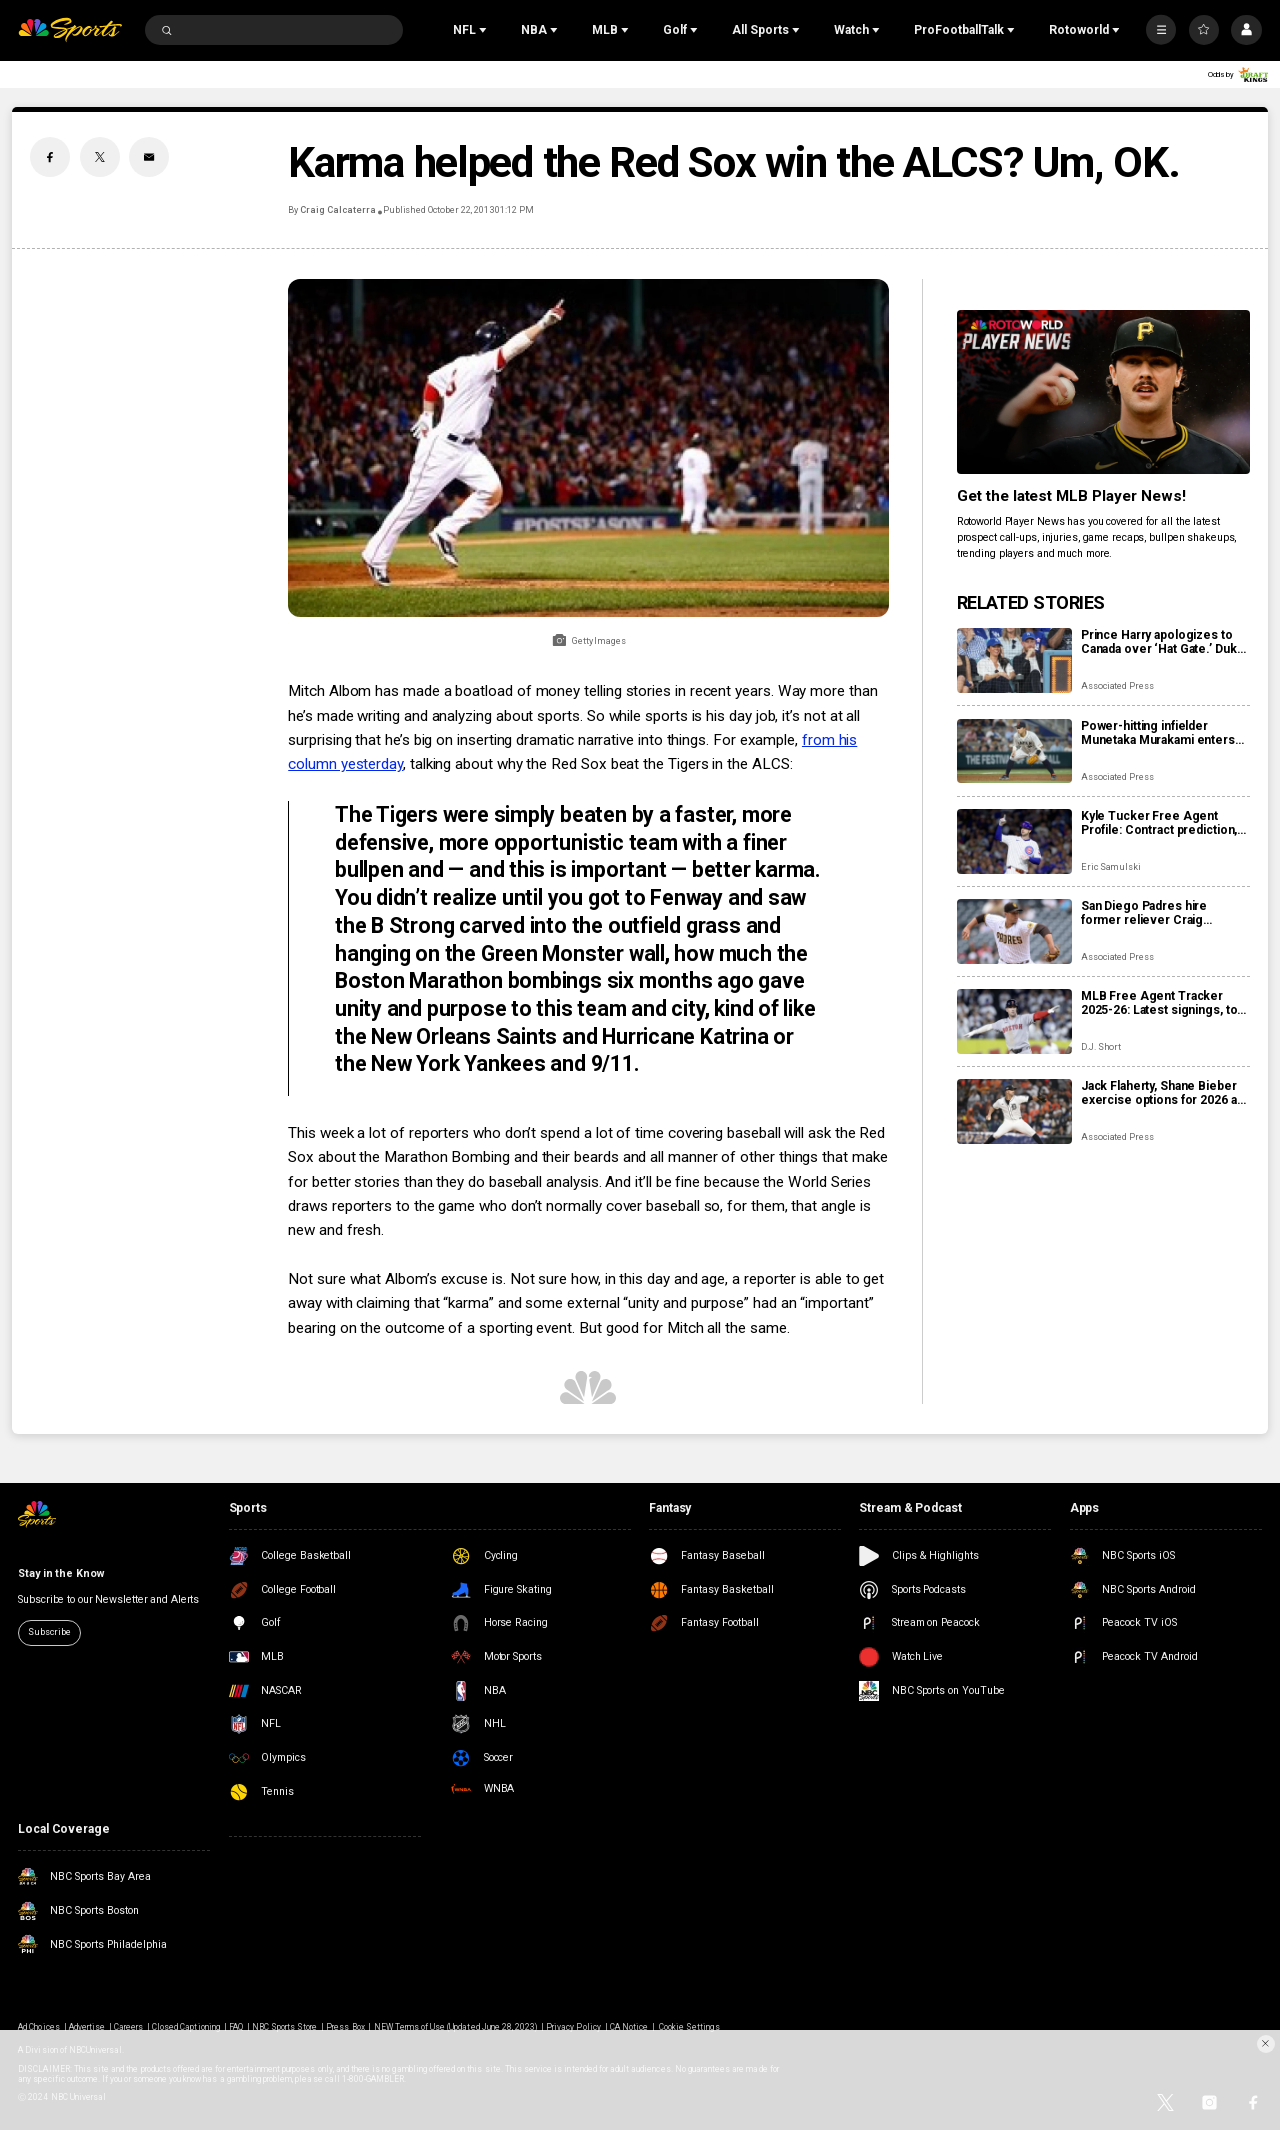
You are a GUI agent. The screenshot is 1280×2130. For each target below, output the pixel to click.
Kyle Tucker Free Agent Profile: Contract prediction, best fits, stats (1159, 823)
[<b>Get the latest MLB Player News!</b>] (1103, 392)
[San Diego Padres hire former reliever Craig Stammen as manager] (1014, 931)
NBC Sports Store (285, 2027)
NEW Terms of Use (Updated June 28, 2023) (456, 2027)
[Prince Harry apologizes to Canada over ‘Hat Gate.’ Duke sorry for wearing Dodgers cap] (1014, 660)
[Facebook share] (50, 157)
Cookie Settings (689, 2027)
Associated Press (1117, 686)
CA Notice (629, 2027)
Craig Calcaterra (337, 210)
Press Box (345, 2027)
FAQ (236, 2027)
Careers (128, 2027)
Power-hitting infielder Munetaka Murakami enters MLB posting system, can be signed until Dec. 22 (1161, 733)
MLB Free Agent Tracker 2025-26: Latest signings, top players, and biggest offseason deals (1162, 1003)
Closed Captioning (186, 2027)
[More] (1161, 30)
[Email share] (149, 157)
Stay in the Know (60, 1573)
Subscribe (49, 1632)
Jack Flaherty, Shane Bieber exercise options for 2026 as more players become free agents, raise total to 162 (1162, 1093)
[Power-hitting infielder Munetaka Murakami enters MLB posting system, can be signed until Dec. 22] (1014, 751)
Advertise (87, 2027)
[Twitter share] (100, 157)
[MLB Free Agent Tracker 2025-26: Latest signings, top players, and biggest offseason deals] (1014, 1021)
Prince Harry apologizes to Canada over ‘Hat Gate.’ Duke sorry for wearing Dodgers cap (1163, 642)
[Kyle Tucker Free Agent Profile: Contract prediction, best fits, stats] (1014, 841)
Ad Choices (38, 2027)
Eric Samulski (1111, 867)
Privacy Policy (573, 2027)
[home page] (70, 30)
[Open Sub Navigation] (485, 30)
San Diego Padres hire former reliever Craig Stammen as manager (1144, 913)
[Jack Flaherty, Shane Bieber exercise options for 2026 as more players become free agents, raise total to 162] (1014, 1111)
